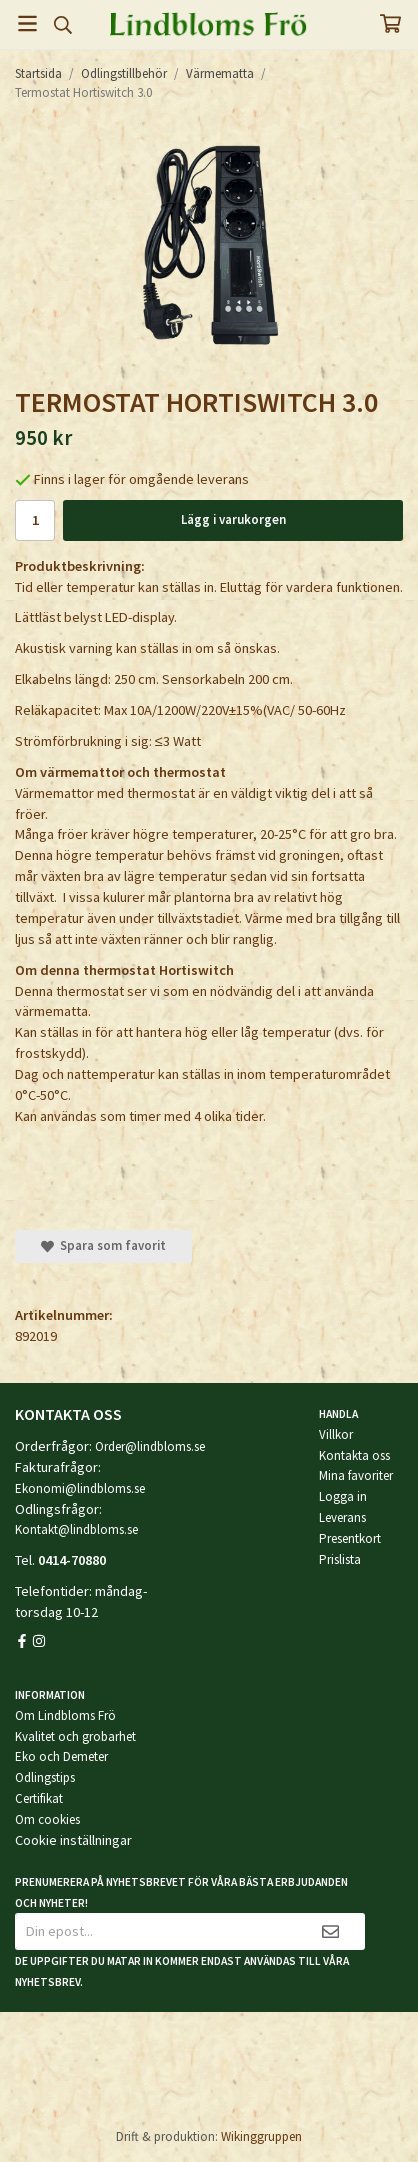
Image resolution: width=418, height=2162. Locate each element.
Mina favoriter (356, 1475)
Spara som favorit (103, 1245)
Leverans (342, 1517)
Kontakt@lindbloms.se (76, 1529)
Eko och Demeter (61, 1756)
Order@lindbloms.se (150, 1446)
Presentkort (350, 1538)
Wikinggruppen (261, 2136)
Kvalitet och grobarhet (75, 1736)
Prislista (340, 1559)
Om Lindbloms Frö (65, 1715)
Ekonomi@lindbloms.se (80, 1488)
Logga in (343, 1496)
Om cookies (47, 1819)
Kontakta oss (354, 1455)
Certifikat (39, 1798)
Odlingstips (45, 1777)
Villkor (336, 1434)
